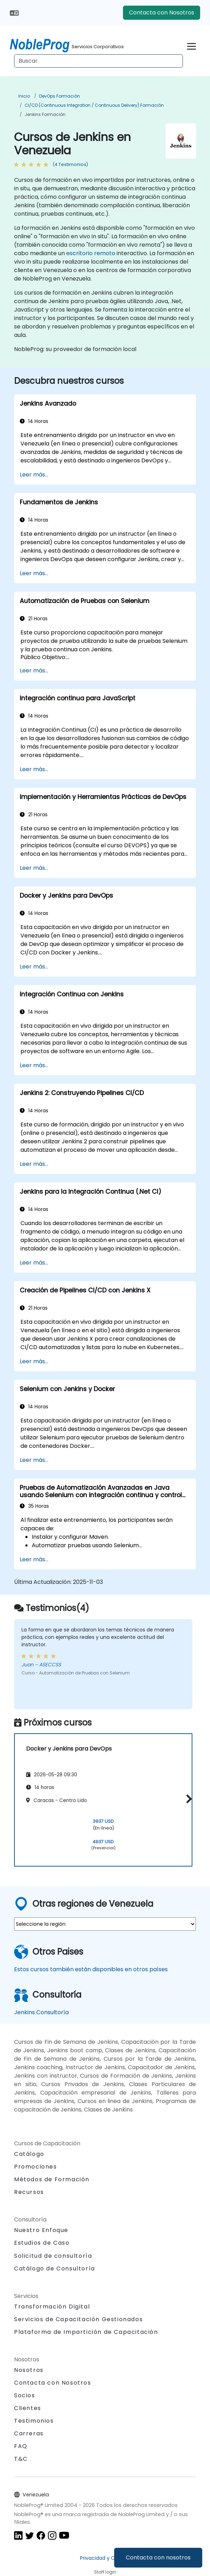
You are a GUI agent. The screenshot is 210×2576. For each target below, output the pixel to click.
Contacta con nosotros (158, 2557)
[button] (187, 1798)
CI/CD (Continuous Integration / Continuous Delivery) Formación (94, 105)
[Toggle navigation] (191, 45)
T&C (21, 2459)
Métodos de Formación (51, 2179)
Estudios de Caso (42, 2243)
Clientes (27, 2408)
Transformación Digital (52, 2307)
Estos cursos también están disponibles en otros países (91, 1969)
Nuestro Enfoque (41, 2230)
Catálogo (29, 2154)
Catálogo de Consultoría (54, 2268)
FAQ (20, 2446)
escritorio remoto (90, 253)
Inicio (24, 96)
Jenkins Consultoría (41, 2012)
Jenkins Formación (45, 114)
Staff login (105, 2572)
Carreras (29, 2433)
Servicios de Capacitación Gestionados (78, 2319)
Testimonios (34, 2421)
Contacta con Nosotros (161, 12)
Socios (24, 2395)
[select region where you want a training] (105, 1924)
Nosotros (29, 2370)
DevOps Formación (59, 96)
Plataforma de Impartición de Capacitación (86, 2332)
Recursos (29, 2192)
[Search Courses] (98, 61)
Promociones (35, 2167)
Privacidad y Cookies (105, 2558)
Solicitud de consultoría (53, 2256)
